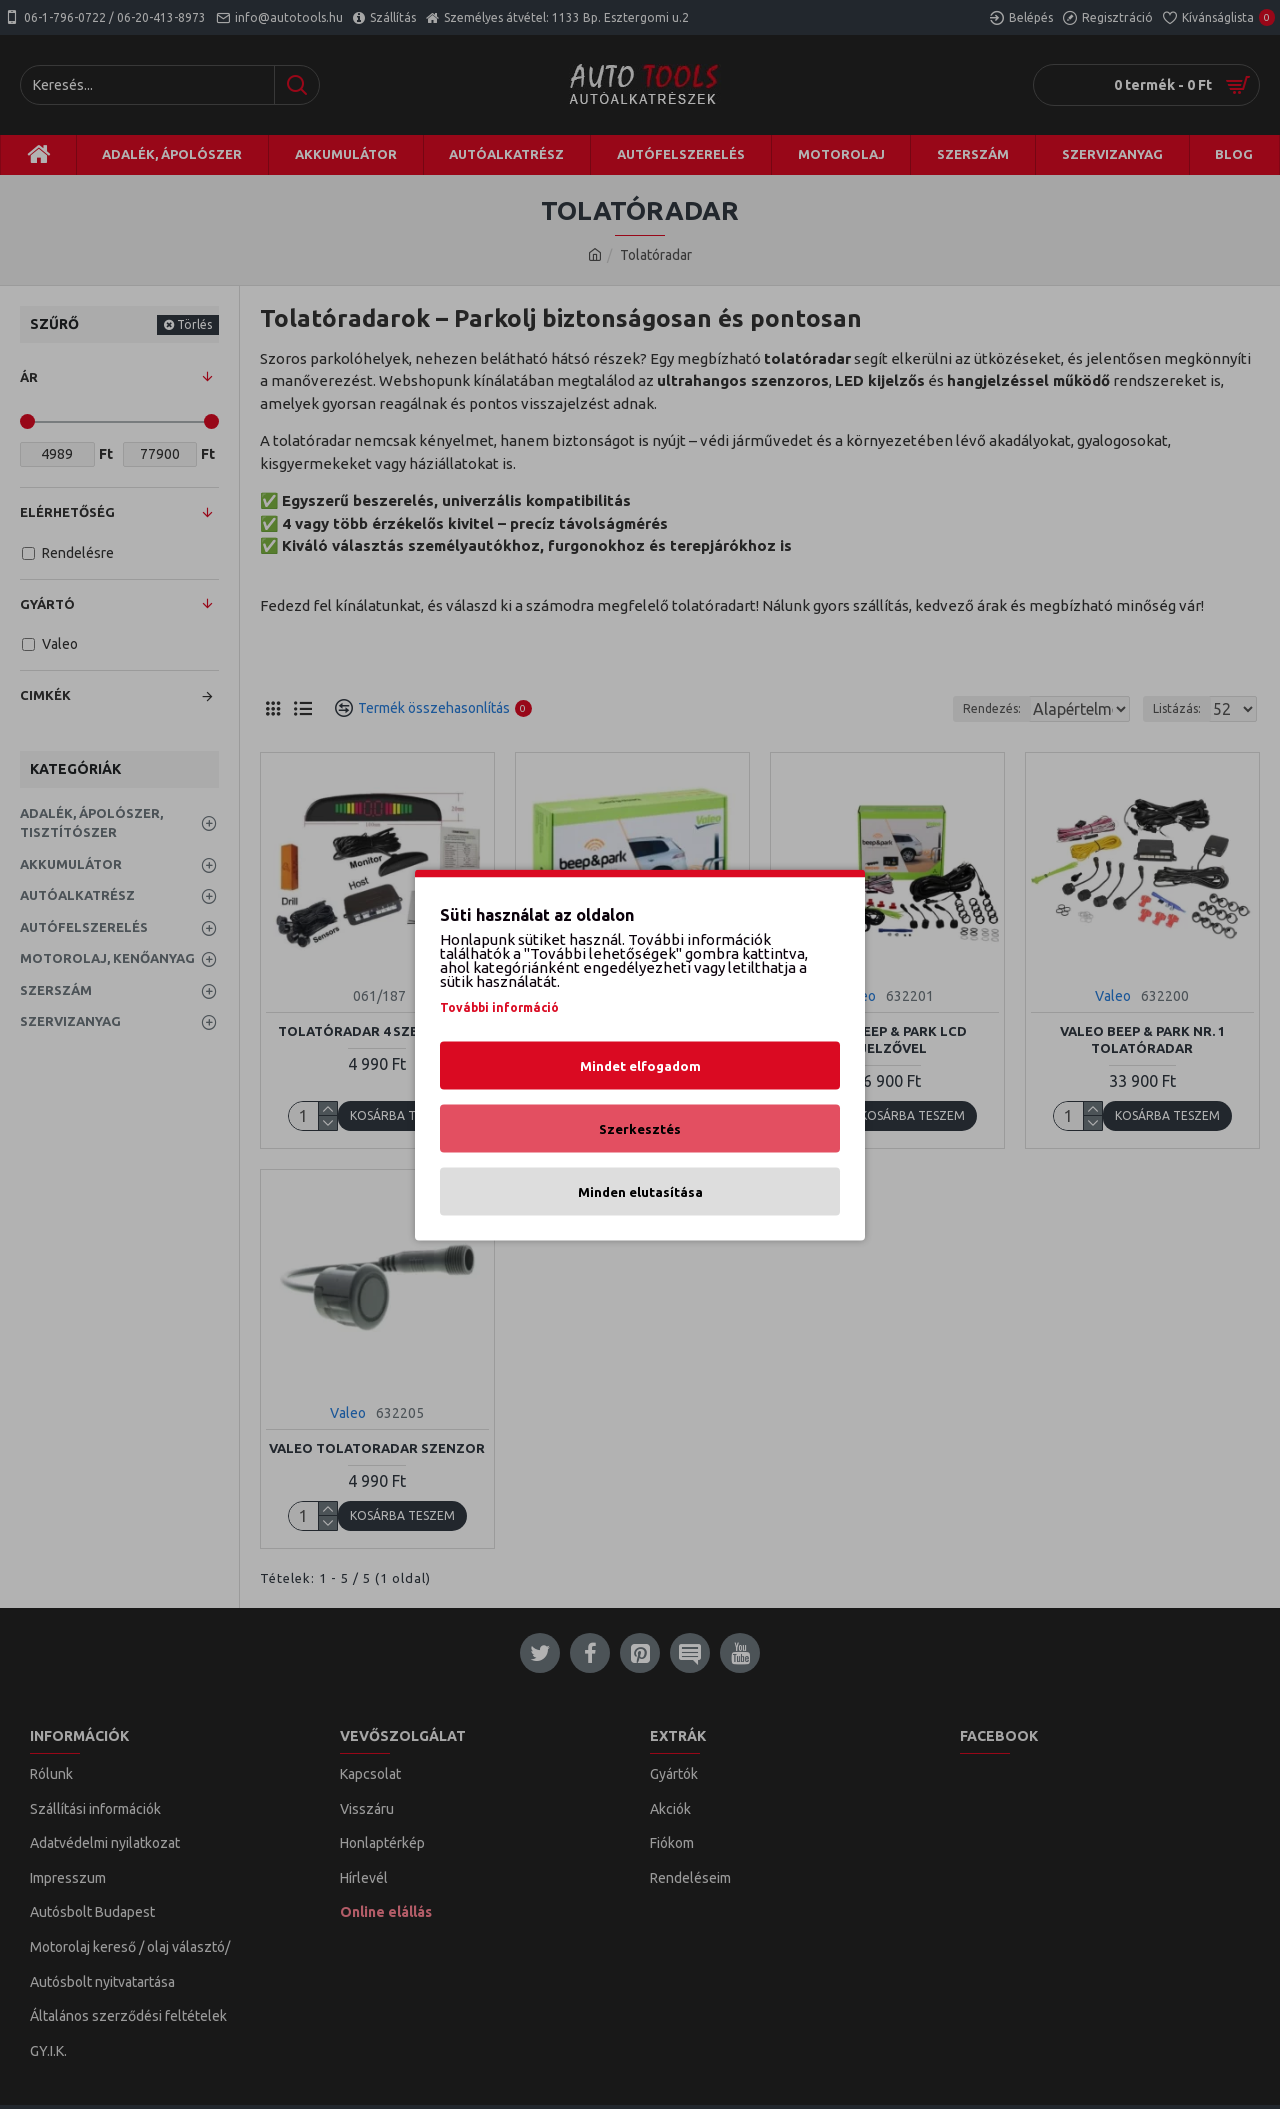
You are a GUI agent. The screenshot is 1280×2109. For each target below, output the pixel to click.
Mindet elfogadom (640, 1065)
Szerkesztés (640, 1128)
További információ (499, 1006)
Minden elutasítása (640, 1191)
